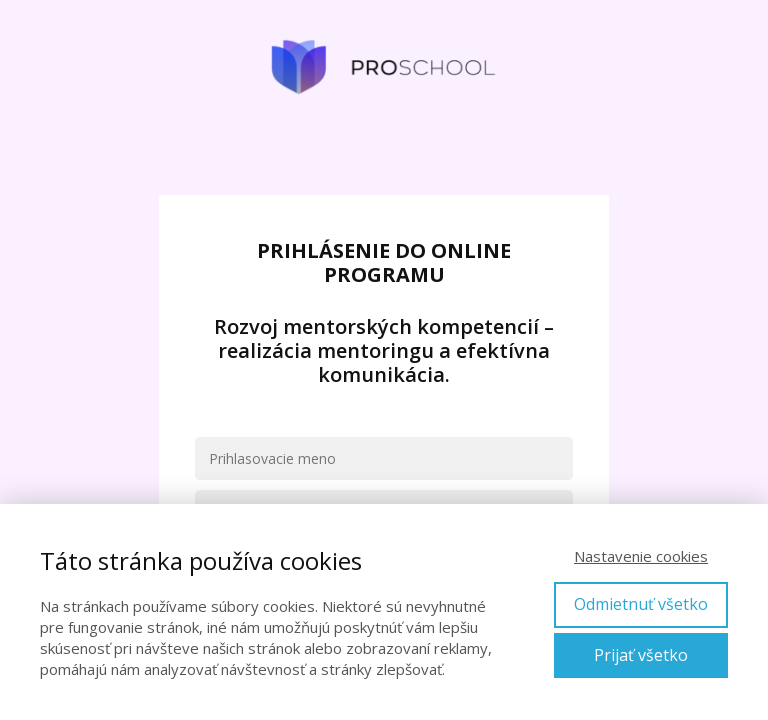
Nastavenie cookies (641, 556)
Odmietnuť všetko (641, 604)
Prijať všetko (641, 655)
